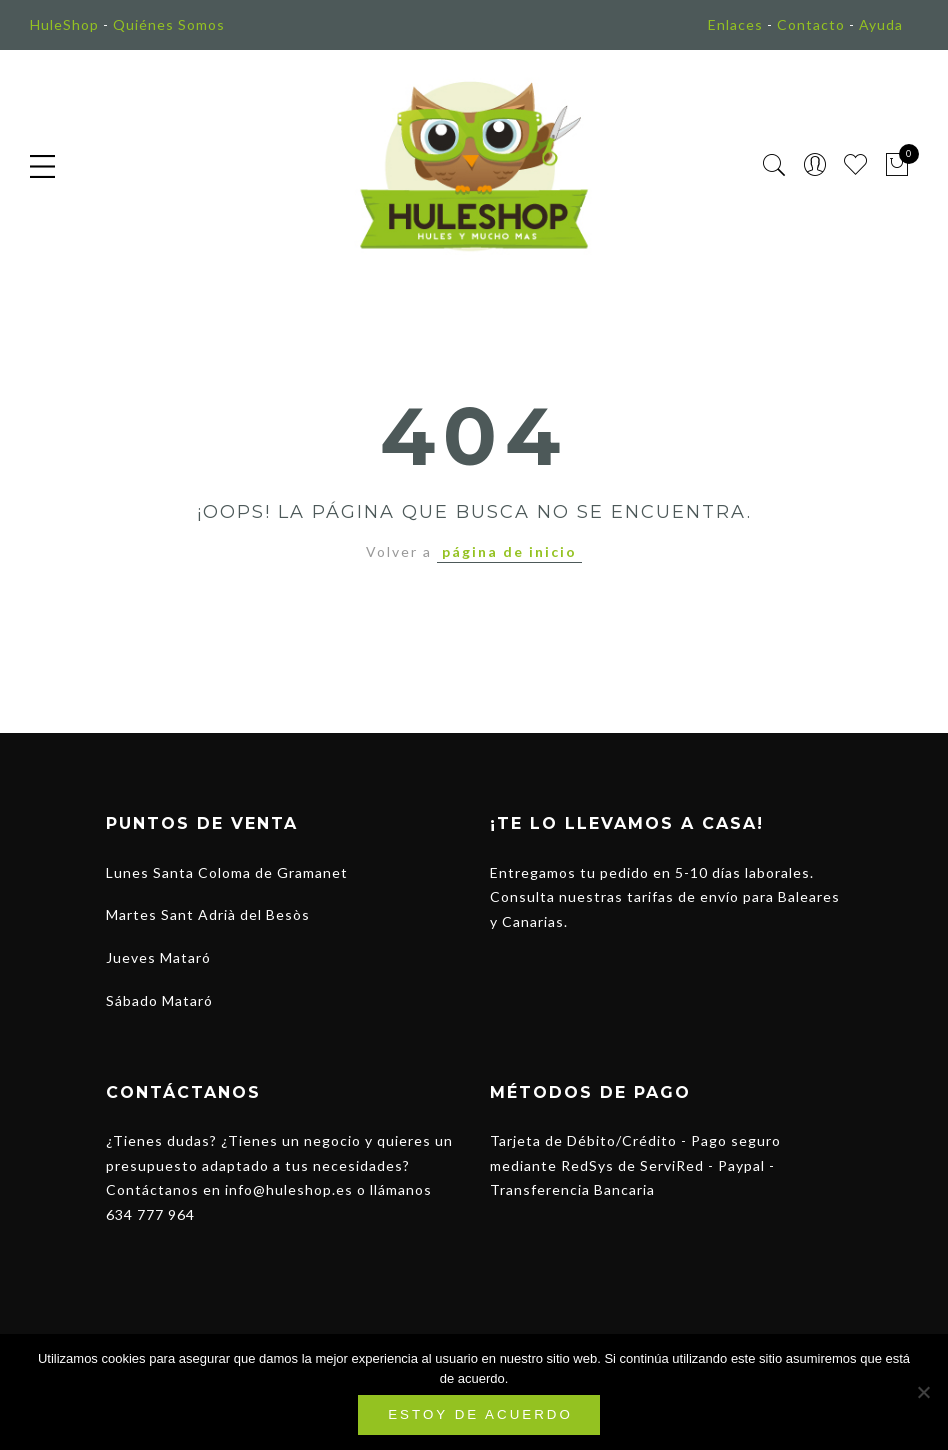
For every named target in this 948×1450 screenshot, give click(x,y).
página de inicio (509, 551)
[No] (923, 1392)
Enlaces (735, 24)
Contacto (811, 24)
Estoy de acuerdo (480, 1414)
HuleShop (64, 24)
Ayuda (881, 24)
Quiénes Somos (169, 24)
